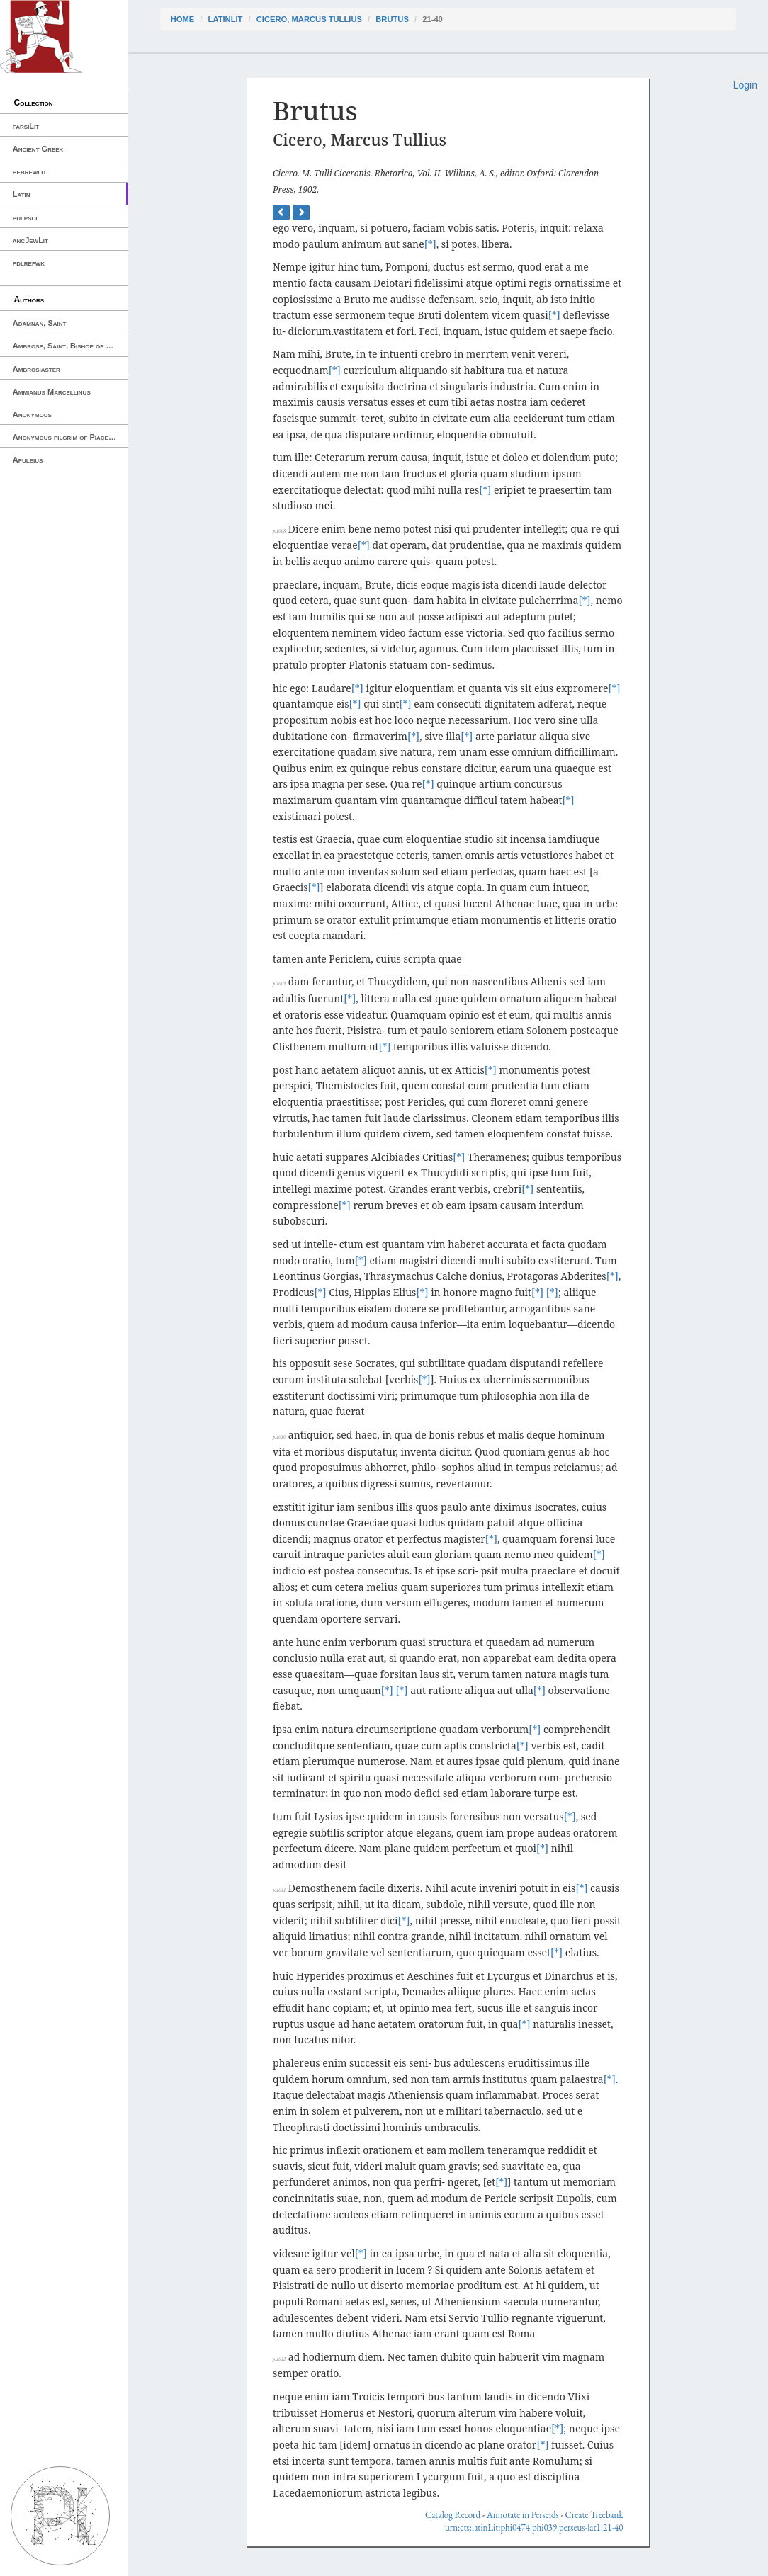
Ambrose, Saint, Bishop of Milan (69, 345)
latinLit (225, 19)
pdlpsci (25, 217)
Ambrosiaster (36, 369)
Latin (21, 194)
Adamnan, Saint (40, 323)
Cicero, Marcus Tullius (309, 19)
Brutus (392, 19)
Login (745, 85)
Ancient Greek (38, 148)
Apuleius (28, 459)
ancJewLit (30, 240)
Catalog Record (452, 2515)
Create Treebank (594, 2515)
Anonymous (32, 414)
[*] (430, 244)
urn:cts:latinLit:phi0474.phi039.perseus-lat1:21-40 (534, 2527)
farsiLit (26, 126)
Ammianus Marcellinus (52, 391)
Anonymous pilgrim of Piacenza (66, 437)
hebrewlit (30, 171)
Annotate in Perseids (523, 2515)
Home (183, 19)
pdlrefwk (29, 263)
